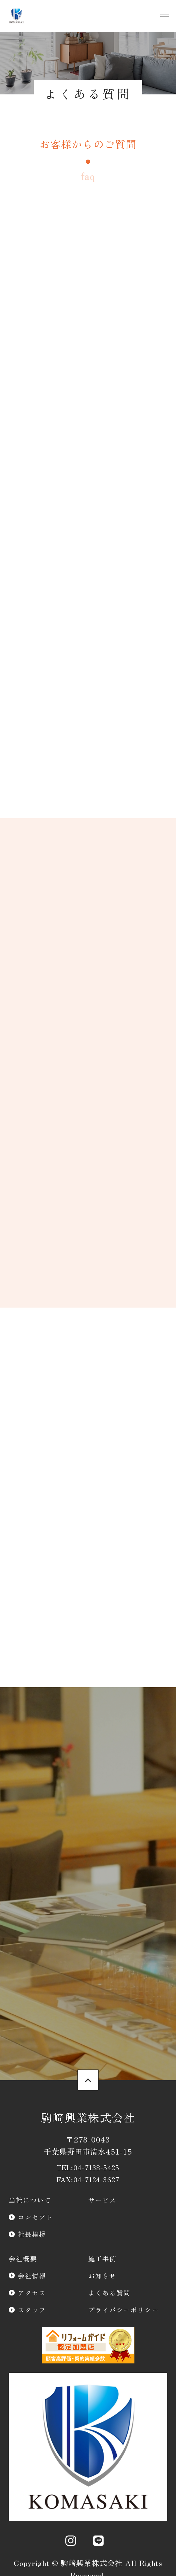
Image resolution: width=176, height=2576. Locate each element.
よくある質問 (109, 2292)
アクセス (32, 2292)
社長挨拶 (32, 2234)
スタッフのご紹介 (88, 2036)
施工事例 (102, 2258)
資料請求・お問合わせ (88, 1862)
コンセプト (35, 2217)
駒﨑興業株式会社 (88, 2117)
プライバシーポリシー (123, 2310)
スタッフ (32, 2310)
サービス (102, 2200)
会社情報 (32, 2275)
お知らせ (102, 2275)
